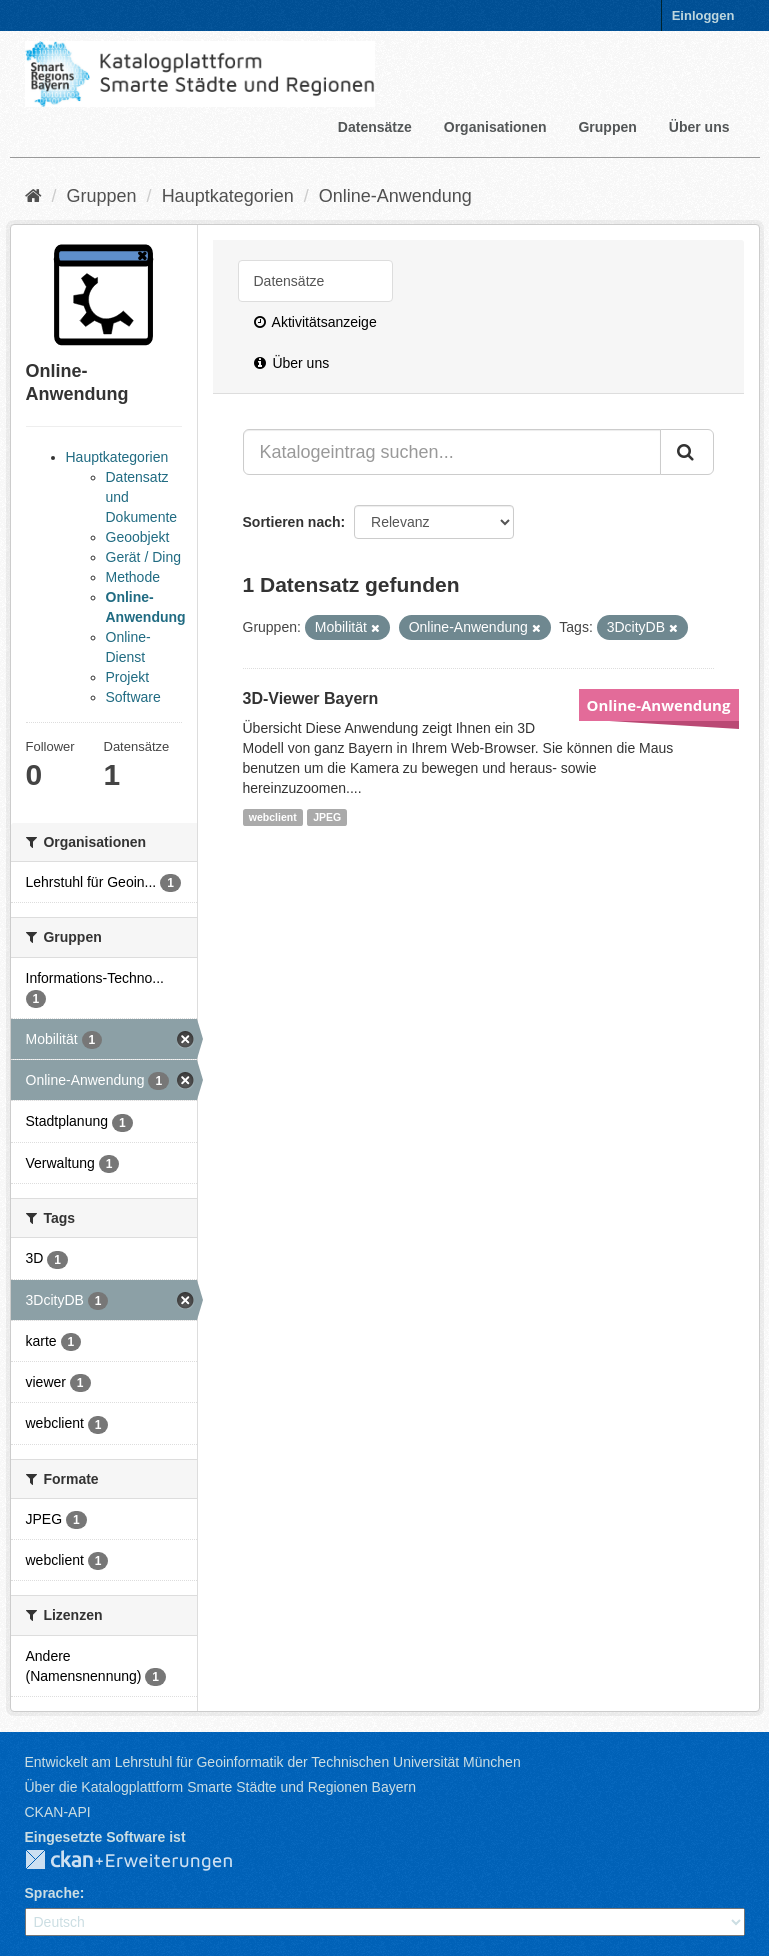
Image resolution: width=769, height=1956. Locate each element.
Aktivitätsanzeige (315, 322)
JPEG (327, 817)
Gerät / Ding (143, 557)
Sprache (52, 1893)
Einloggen (703, 15)
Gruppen (607, 127)
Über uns (699, 127)
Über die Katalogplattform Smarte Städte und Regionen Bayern (220, 1787)
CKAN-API (58, 1812)
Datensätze (375, 127)
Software (133, 697)
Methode (133, 577)
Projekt (128, 677)
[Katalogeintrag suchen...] (452, 452)
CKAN (145, 1861)
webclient (273, 817)
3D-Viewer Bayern (311, 698)
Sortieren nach (292, 522)
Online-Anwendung (395, 196)
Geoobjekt (138, 537)
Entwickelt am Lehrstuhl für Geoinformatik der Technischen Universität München (273, 1762)
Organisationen (495, 127)
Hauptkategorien (228, 196)
